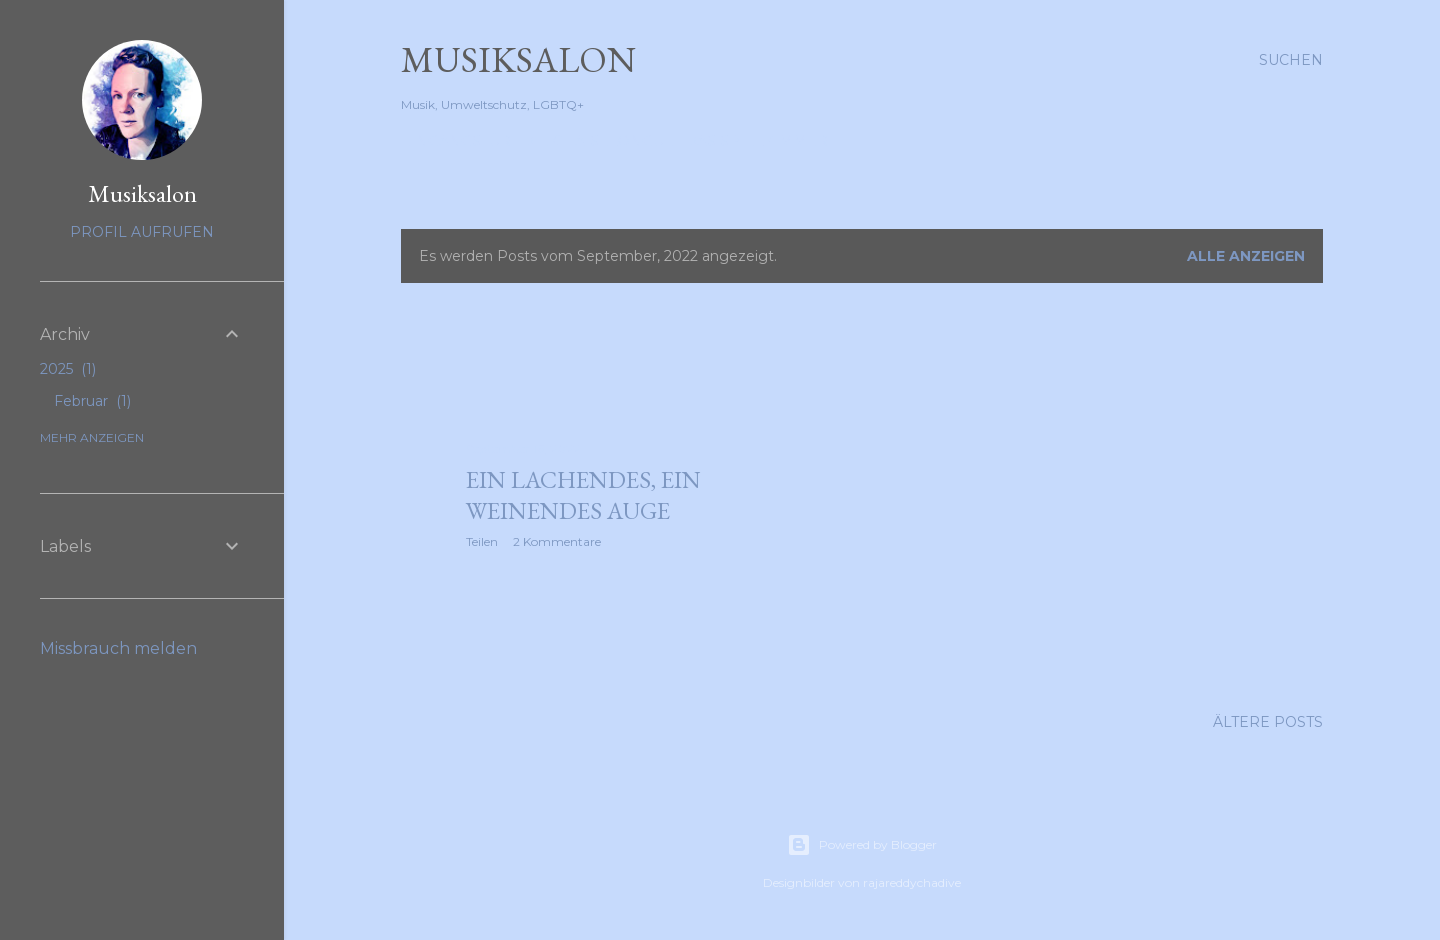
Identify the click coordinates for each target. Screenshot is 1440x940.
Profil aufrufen (142, 232)
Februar (92, 401)
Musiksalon (518, 59)
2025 (68, 369)
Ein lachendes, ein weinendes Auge (583, 495)
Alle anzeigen (1246, 256)
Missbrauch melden (118, 648)
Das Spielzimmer (756, 141)
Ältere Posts (1268, 722)
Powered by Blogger (862, 845)
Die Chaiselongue (598, 141)
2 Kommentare (557, 541)
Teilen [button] (482, 541)
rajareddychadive (912, 882)
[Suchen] (1291, 60)
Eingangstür (456, 141)
